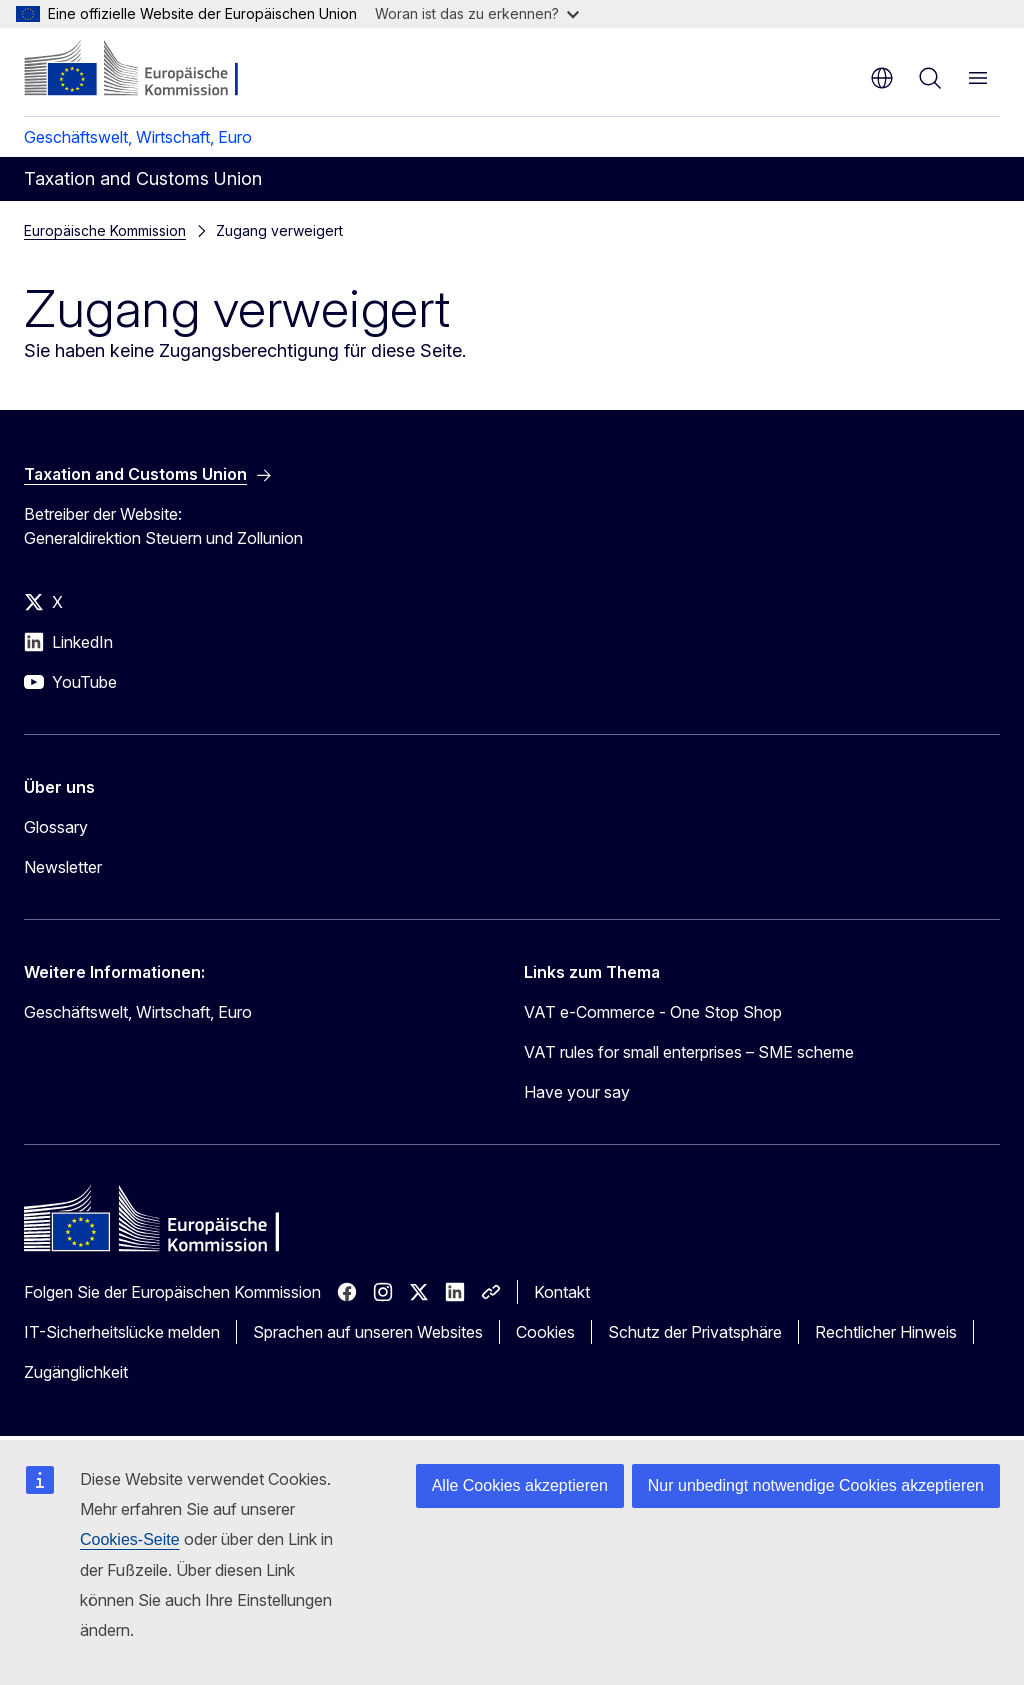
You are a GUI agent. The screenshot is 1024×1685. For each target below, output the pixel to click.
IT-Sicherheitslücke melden (122, 1332)
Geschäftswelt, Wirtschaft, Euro (138, 137)
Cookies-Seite (130, 1539)
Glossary (56, 827)
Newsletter (63, 867)
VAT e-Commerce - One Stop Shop (653, 1012)
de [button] (882, 78)
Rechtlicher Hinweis (886, 1332)
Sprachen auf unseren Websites (368, 1332)
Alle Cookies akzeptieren (520, 1485)
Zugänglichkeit (76, 1372)
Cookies (545, 1332)
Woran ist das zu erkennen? (477, 13)
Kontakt (562, 1292)
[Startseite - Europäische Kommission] (145, 70)
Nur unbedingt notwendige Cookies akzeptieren (816, 1485)
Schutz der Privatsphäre (695, 1332)
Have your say (577, 1092)
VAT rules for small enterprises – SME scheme (689, 1052)
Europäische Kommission (105, 230)
